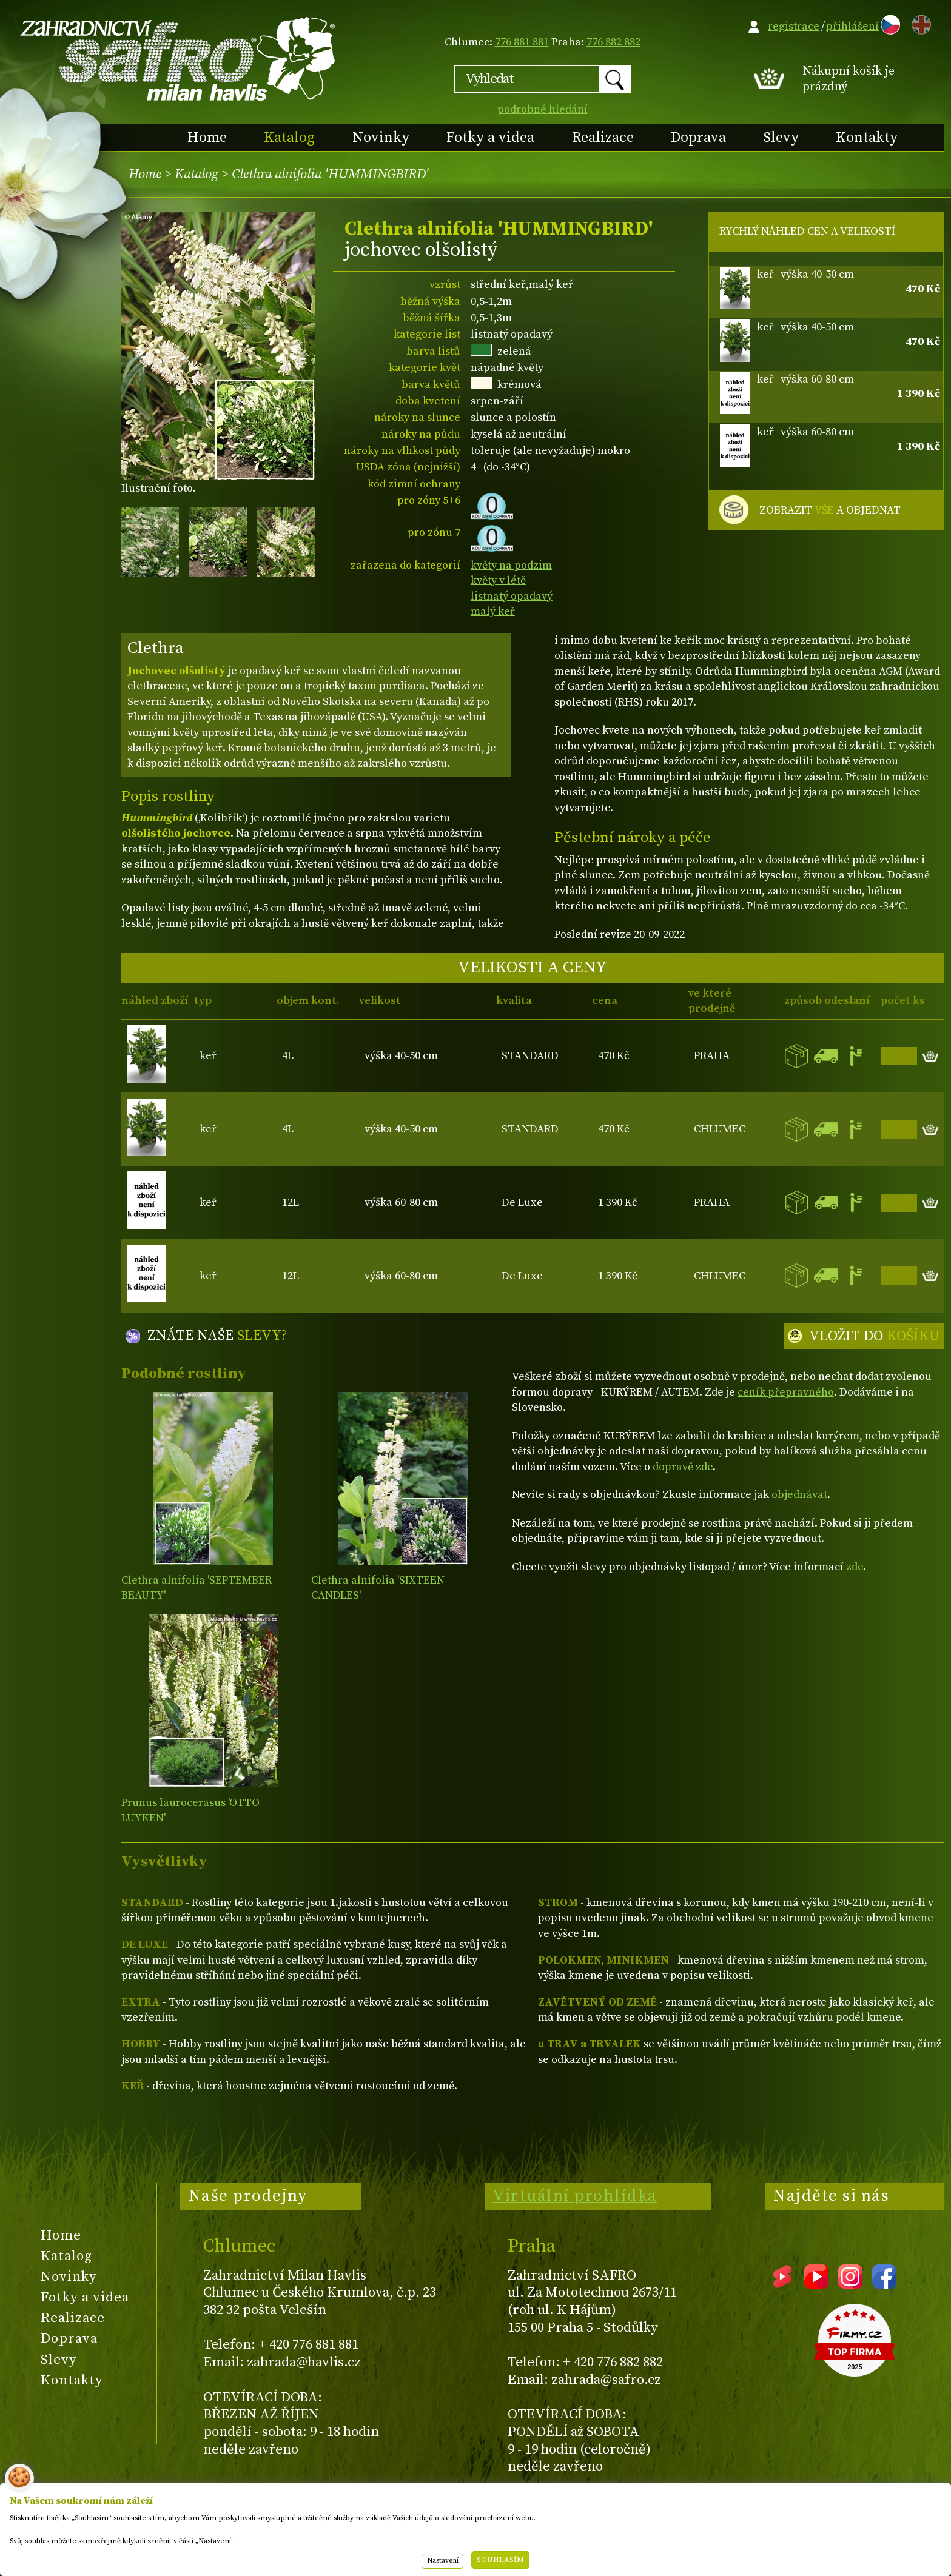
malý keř (493, 611)
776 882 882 (613, 42)
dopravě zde (683, 1467)
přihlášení (852, 26)
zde (854, 1567)
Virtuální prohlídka (574, 2196)
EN (919, 23)
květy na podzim (511, 565)
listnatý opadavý (512, 596)
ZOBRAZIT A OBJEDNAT (830, 510)
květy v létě (498, 580)
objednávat (799, 1495)
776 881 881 (522, 42)
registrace (793, 26)
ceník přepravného (786, 1392)
